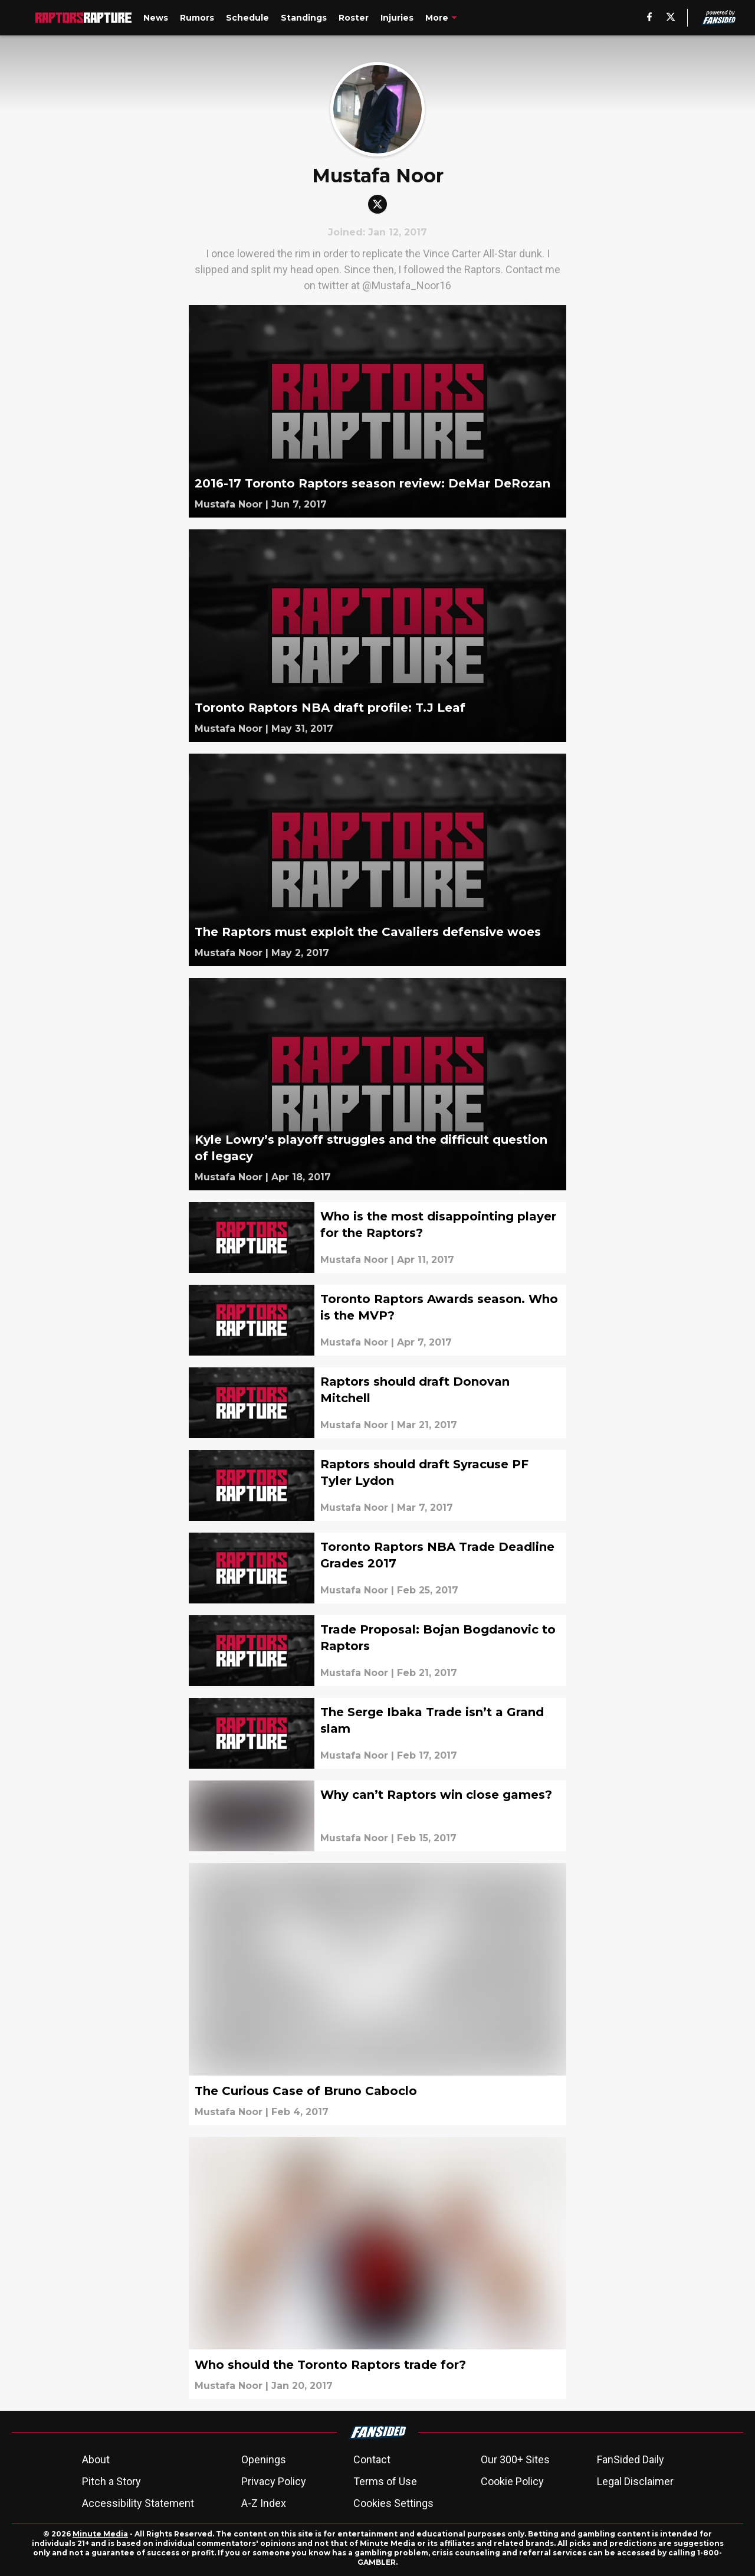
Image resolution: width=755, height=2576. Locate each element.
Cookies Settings (393, 2503)
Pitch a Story (111, 2481)
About (96, 2459)
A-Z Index (263, 2503)
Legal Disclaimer (635, 2481)
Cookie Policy (512, 2481)
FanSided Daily (630, 2459)
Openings (263, 2459)
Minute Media (100, 2533)
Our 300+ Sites (515, 2459)
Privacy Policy (273, 2481)
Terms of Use (385, 2481)
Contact (371, 2459)
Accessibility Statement (138, 2503)
